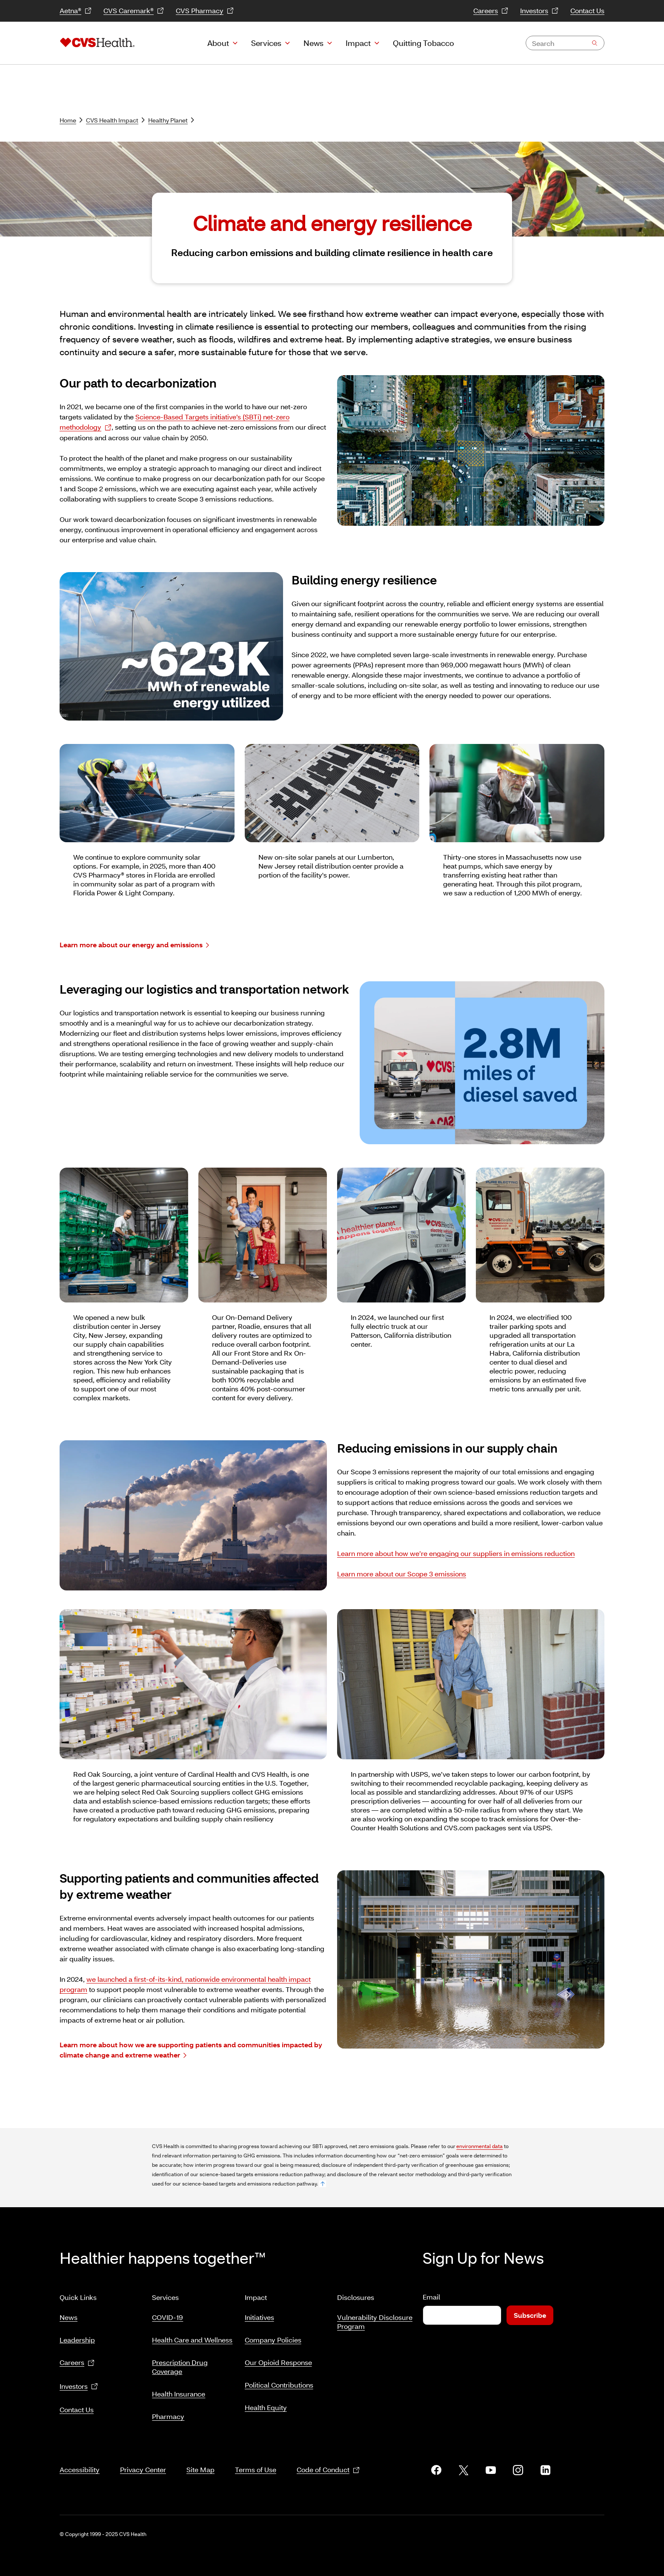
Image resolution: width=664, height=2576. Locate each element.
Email (431, 2296)
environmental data (479, 2146)
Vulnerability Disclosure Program (374, 2318)
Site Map (200, 2459)
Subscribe (530, 2315)
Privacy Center (143, 2459)
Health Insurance (178, 2390)
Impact (358, 43)
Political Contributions (279, 2381)
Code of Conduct (328, 2460)
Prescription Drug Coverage (180, 2363)
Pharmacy (168, 2412)
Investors (539, 11)
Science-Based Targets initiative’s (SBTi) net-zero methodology (174, 422)
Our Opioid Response (278, 2358)
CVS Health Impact (115, 120)
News (313, 43)
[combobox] (565, 43)
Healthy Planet (171, 120)
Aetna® (76, 11)
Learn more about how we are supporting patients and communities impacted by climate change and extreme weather (191, 2050)
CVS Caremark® (133, 11)
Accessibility (80, 2459)
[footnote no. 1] (322, 2183)
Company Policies (273, 2336)
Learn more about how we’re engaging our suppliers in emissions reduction (456, 1553)
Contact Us (587, 10)
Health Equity (266, 2403)
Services (266, 43)
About (218, 43)
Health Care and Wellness (192, 2336)
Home (71, 120)
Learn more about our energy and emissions (134, 945)
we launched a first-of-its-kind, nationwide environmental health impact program (185, 1984)
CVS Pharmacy (205, 11)
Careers (490, 11)
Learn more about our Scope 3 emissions (401, 1573)
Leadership (77, 2336)
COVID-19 (167, 2313)
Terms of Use (255, 2459)
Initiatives (259, 2313)
